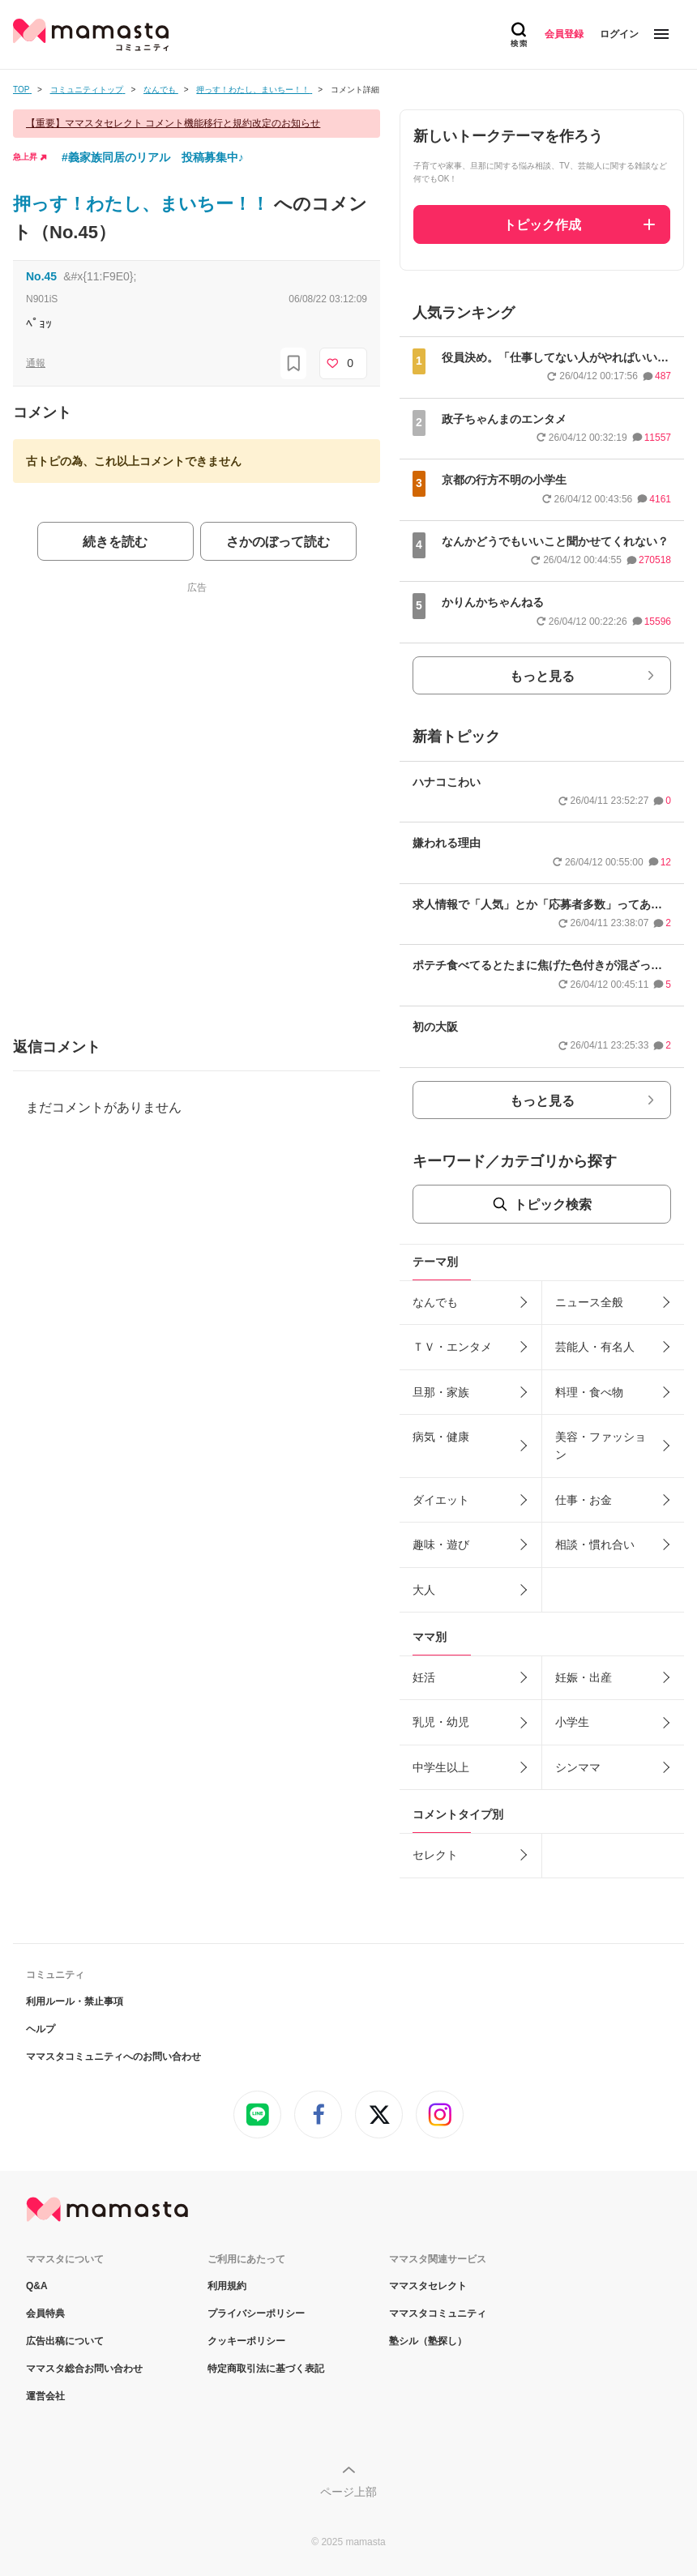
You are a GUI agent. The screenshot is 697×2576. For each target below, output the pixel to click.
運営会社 (45, 2396)
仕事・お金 (583, 1499)
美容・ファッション (600, 1445)
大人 (424, 1589)
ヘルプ (40, 2029)
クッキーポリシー (246, 2341)
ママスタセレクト (428, 2286)
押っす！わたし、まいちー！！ (143, 204)
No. (41, 276)
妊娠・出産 (583, 1677)
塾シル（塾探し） (428, 2341)
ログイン (619, 34)
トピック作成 (542, 225)
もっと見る (542, 676)
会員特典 (45, 2313)
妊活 (424, 1677)
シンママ (578, 1767)
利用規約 (226, 2286)
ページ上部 (348, 2491)
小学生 (572, 1721)
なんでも (435, 1302)
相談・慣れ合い (595, 1544)
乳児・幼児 (441, 1721)
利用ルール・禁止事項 (74, 2001)
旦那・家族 (441, 1392)
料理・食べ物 (589, 1392)
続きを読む (115, 542)
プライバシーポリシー (256, 2313)
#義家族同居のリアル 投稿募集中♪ (153, 157)
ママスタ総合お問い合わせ (84, 2368)
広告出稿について (65, 2341)
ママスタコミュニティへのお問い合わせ (113, 2056)
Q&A (37, 2286)
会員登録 (564, 34)
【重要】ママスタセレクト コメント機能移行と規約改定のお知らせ (173, 123)
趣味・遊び (441, 1544)
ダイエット (441, 1499)
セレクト (435, 1854)
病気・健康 (441, 1436)
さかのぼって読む (278, 542)
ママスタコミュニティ (437, 2313)
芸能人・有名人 (595, 1346)
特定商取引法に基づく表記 (265, 2368)
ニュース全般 (589, 1302)
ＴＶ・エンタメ (452, 1346)
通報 (35, 363)
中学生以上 (441, 1767)
